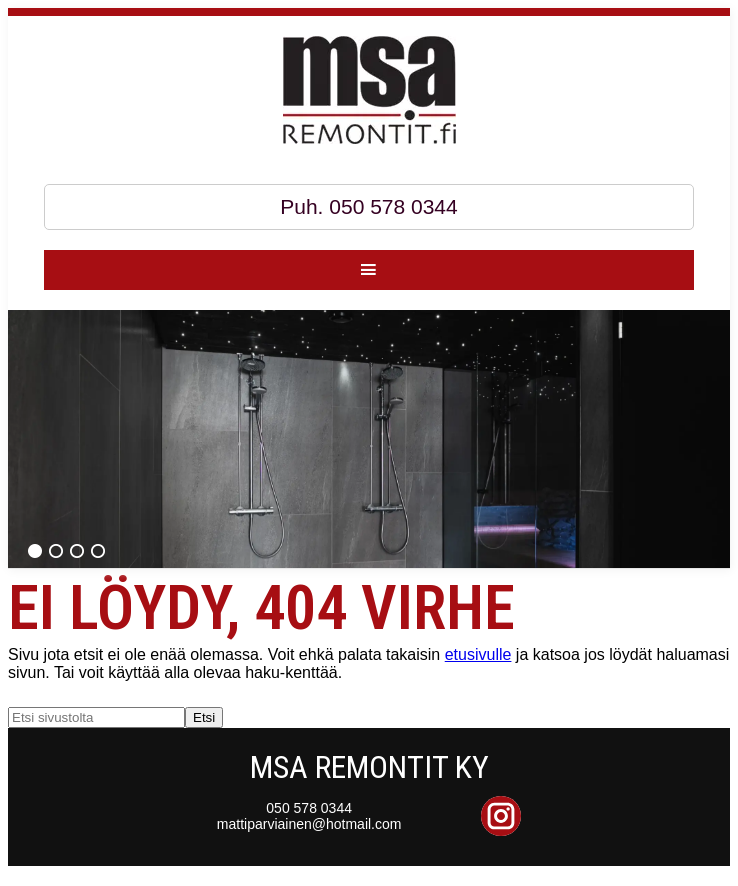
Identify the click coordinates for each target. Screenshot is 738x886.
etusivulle (478, 654)
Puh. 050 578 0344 (369, 206)
